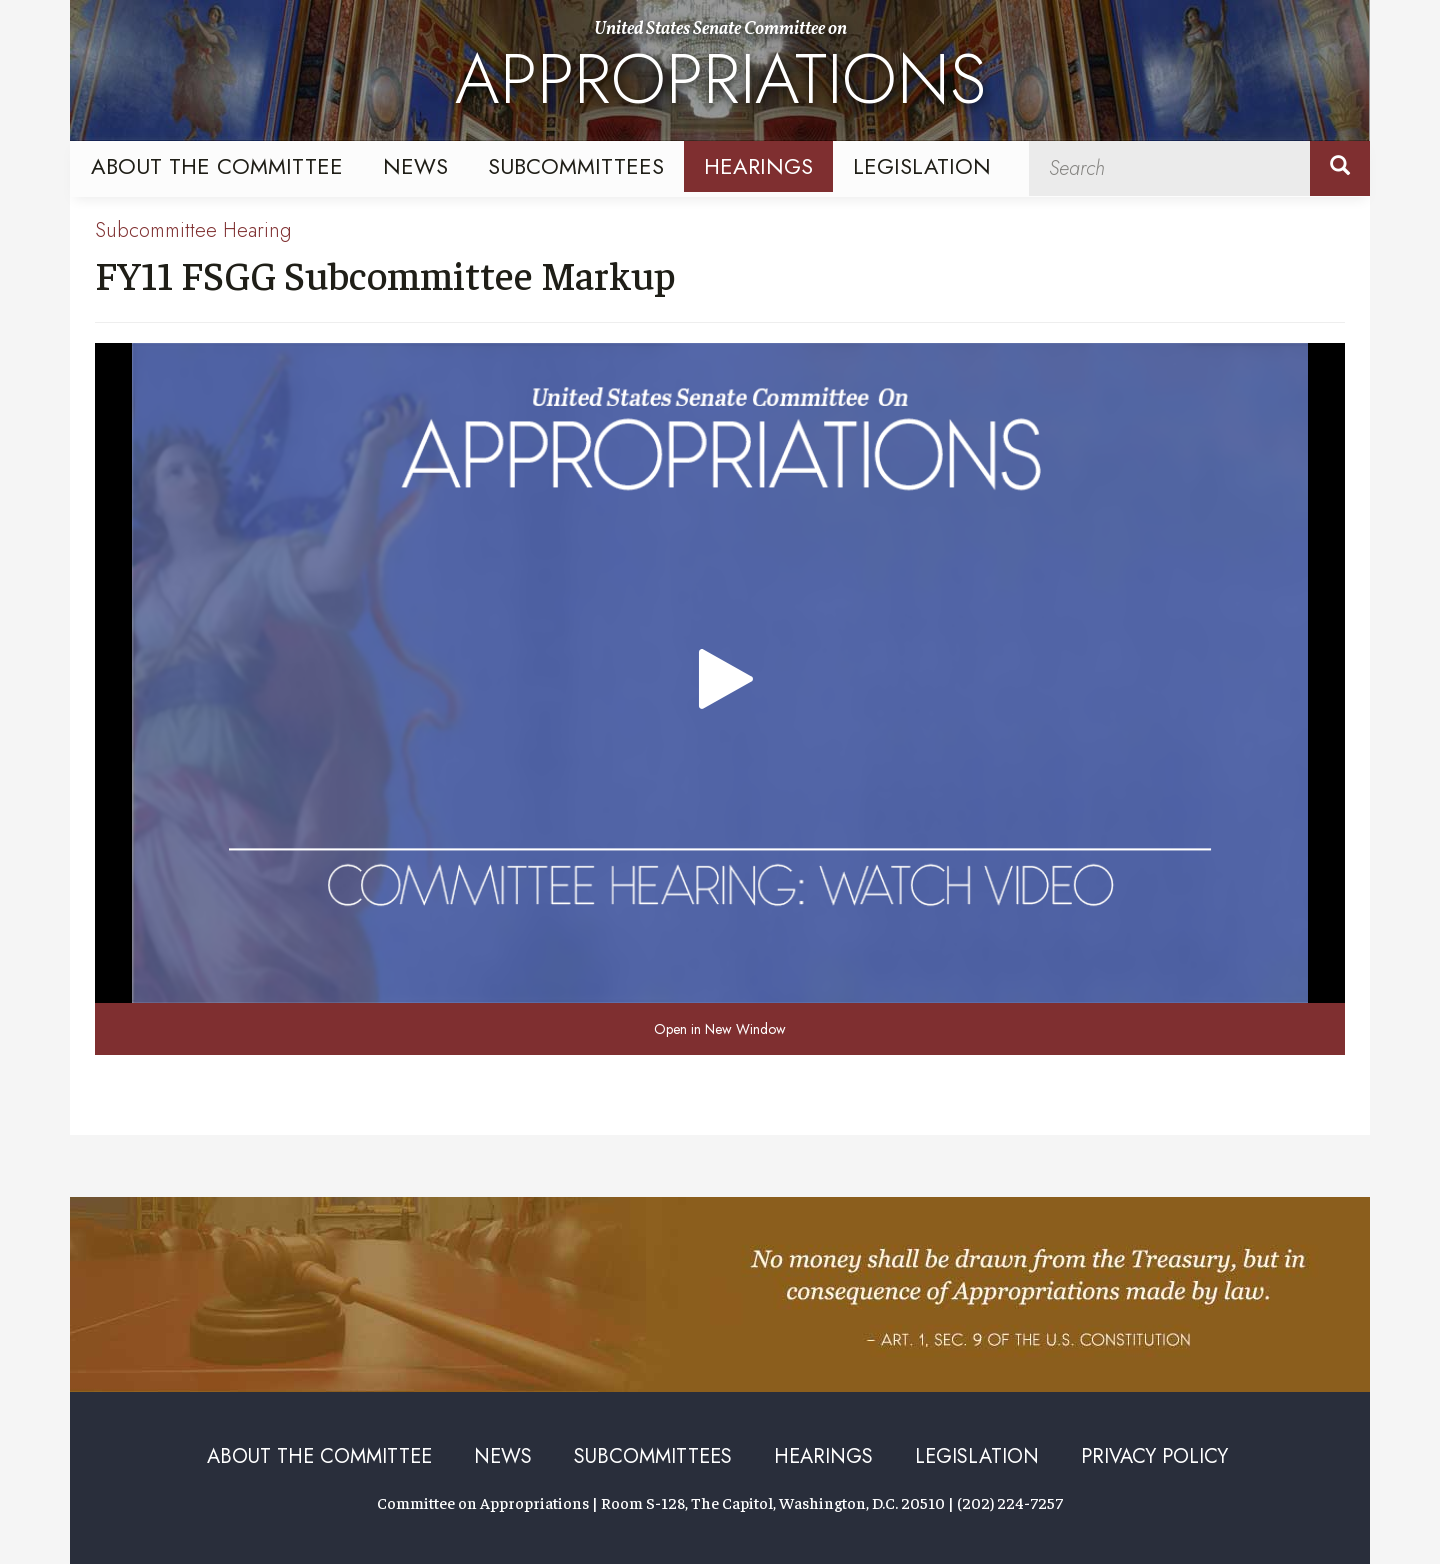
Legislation (922, 166)
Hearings (758, 166)
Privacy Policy (1154, 1456)
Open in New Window (720, 1029)
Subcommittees (576, 166)
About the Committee (217, 166)
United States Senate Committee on (720, 73)
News (415, 166)
